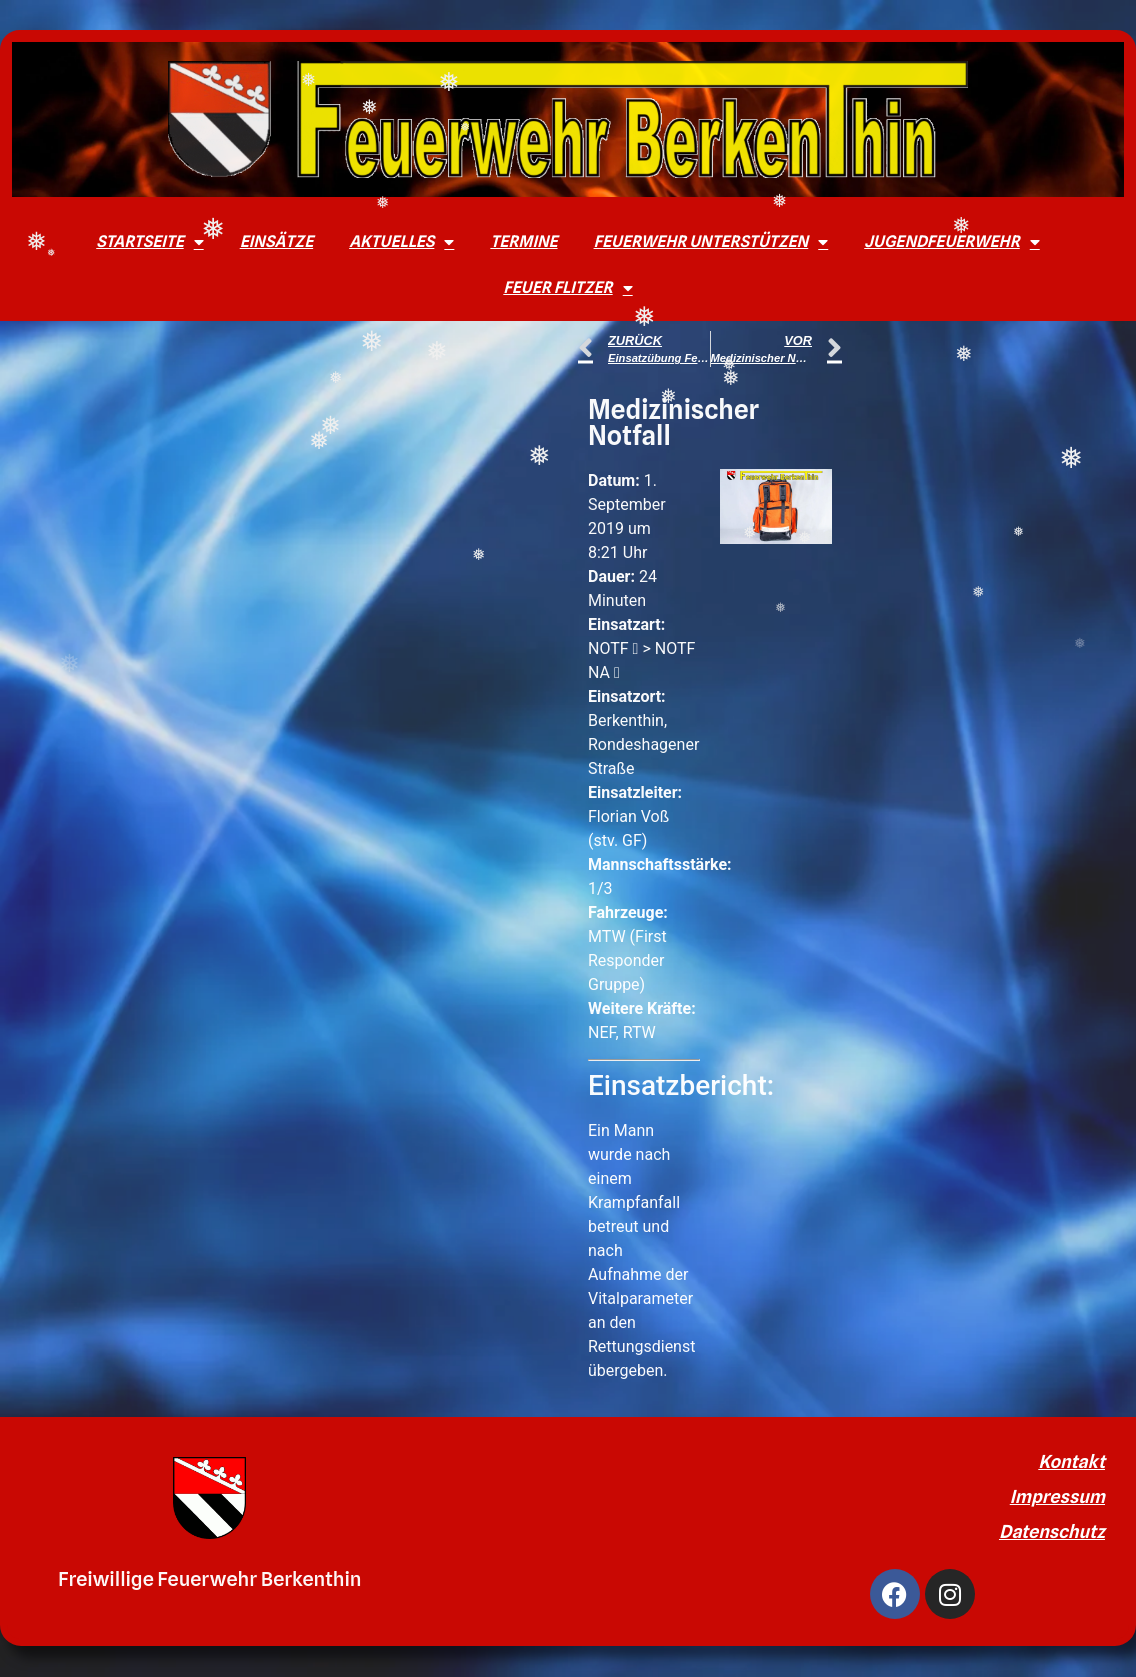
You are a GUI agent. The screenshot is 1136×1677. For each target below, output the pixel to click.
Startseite (149, 242)
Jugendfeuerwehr (952, 242)
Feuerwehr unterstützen (711, 242)
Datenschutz (1052, 1531)
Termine (523, 241)
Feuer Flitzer (567, 288)
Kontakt (1071, 1461)
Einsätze (276, 241)
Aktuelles (401, 242)
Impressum (1057, 1496)
